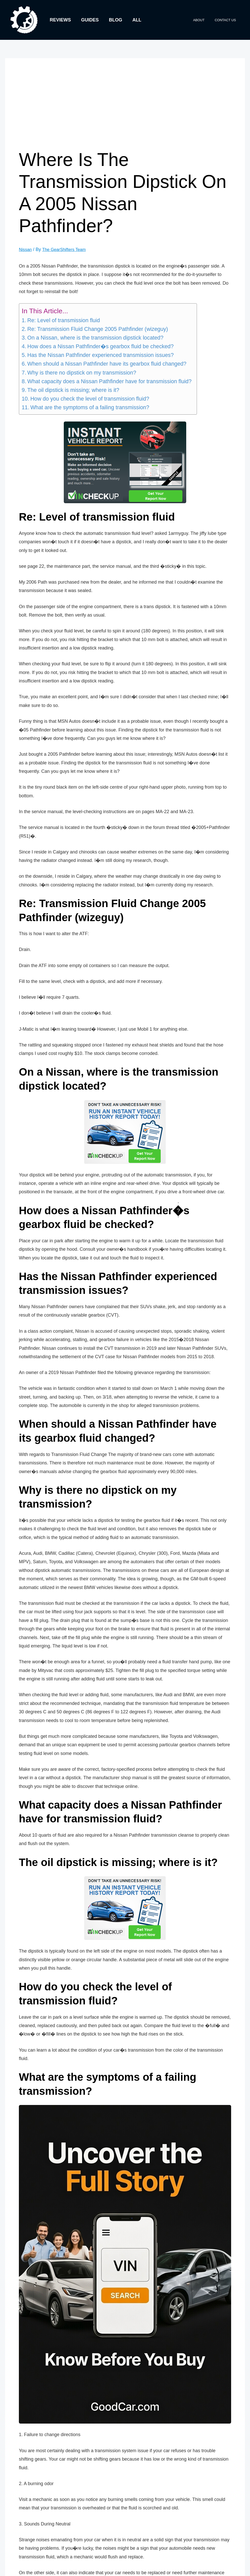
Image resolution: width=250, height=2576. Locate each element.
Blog (113, 19)
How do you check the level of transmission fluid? (89, 399)
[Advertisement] (125, 110)
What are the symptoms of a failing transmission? (89, 407)
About (204, 20)
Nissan (26, 249)
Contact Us (227, 20)
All (133, 19)
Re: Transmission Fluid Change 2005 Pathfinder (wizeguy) (97, 329)
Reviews (59, 19)
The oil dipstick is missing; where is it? (73, 390)
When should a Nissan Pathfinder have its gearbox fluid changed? (106, 364)
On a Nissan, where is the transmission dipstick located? (95, 338)
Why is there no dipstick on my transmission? (81, 373)
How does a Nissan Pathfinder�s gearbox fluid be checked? (100, 346)
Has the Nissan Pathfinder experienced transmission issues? (100, 355)
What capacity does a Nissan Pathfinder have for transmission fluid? (109, 381)
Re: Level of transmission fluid (63, 320)
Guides (88, 19)
